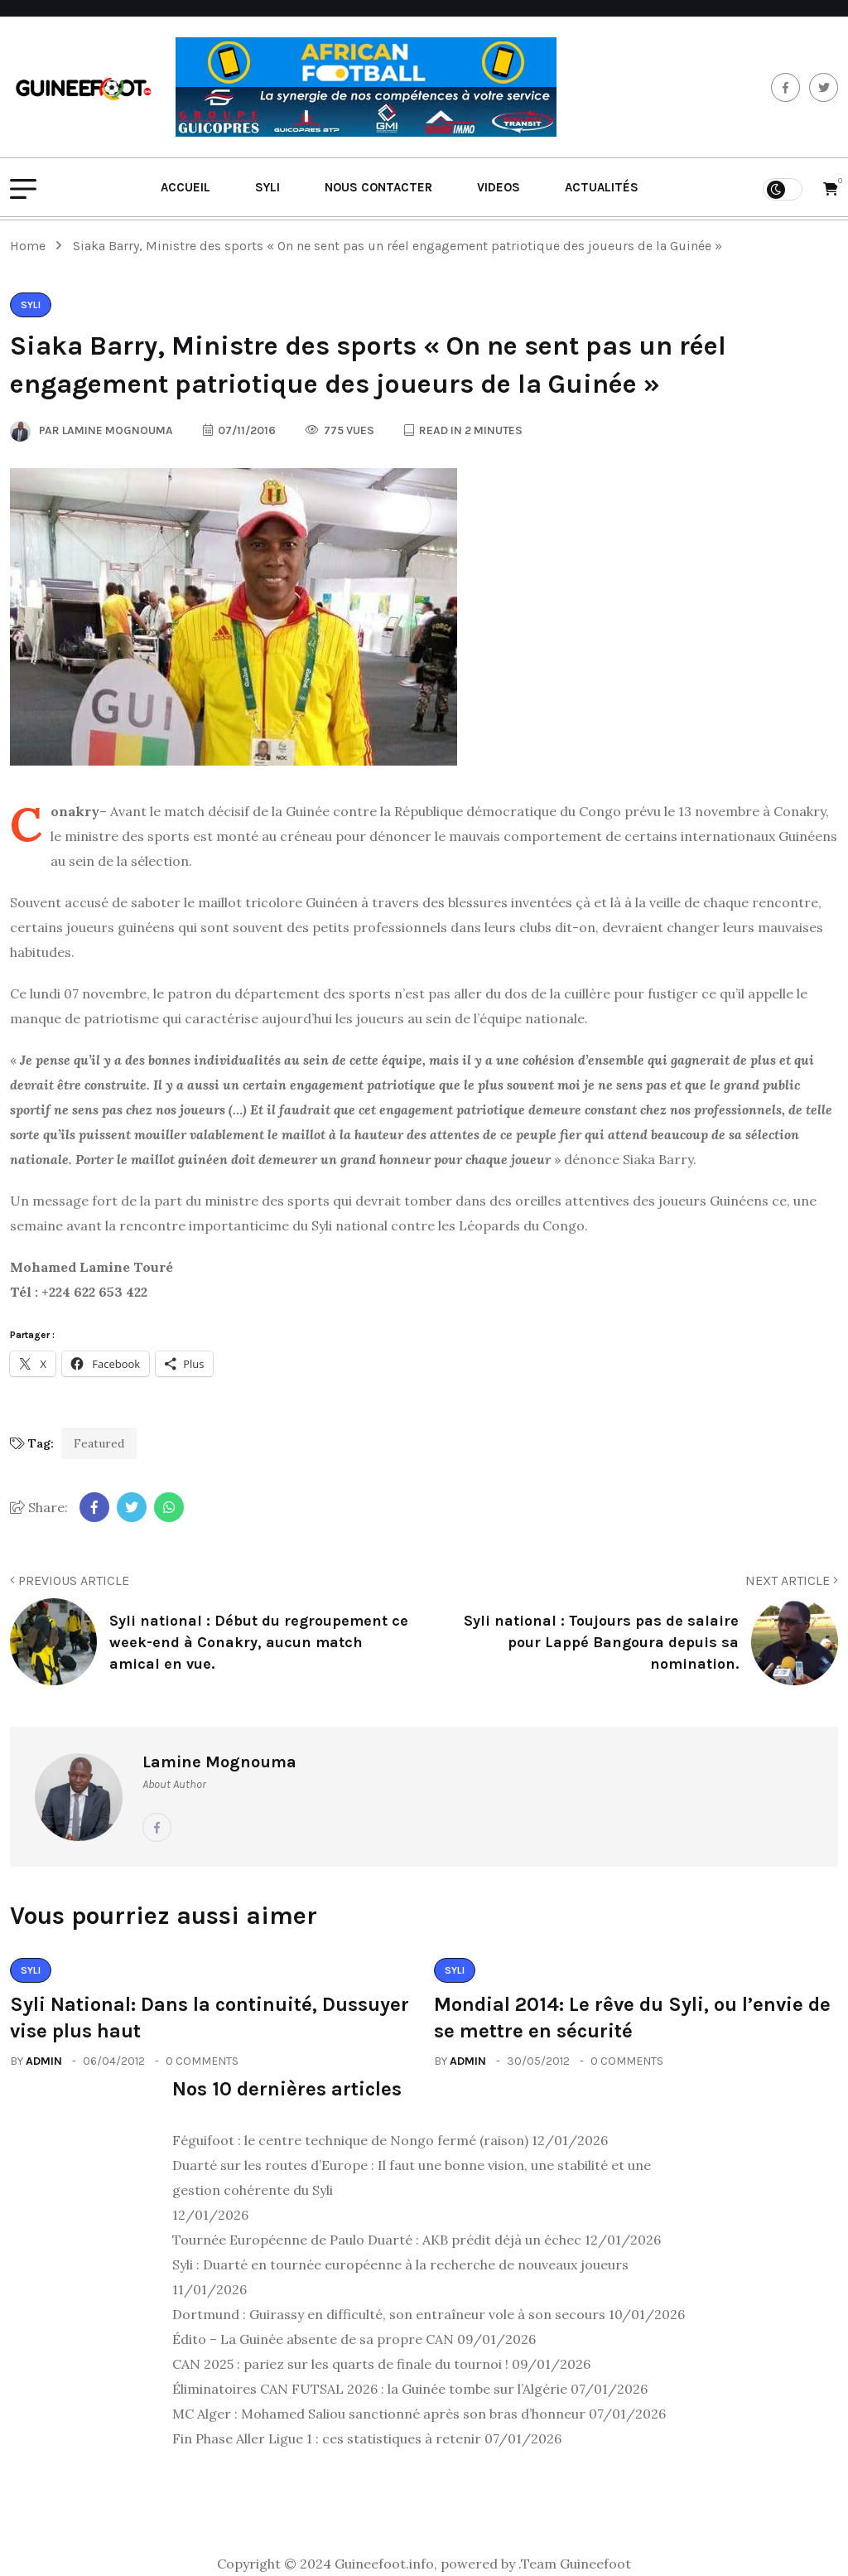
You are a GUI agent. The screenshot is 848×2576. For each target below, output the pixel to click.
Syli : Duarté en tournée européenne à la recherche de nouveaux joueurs (400, 2264)
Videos (498, 187)
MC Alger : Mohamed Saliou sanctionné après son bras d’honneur (378, 2413)
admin (44, 2061)
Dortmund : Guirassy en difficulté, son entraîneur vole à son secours (388, 2314)
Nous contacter (378, 187)
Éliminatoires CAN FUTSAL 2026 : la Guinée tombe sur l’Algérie (369, 2388)
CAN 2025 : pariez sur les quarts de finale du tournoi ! (340, 2364)
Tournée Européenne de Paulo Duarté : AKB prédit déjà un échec (376, 2239)
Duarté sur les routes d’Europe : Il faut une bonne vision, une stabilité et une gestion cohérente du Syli (411, 2177)
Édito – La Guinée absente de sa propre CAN (313, 2339)
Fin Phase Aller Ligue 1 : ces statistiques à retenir (326, 2438)
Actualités (601, 187)
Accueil (185, 187)
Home (31, 246)
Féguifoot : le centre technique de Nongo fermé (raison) (350, 2140)
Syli (267, 187)
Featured (99, 1443)
